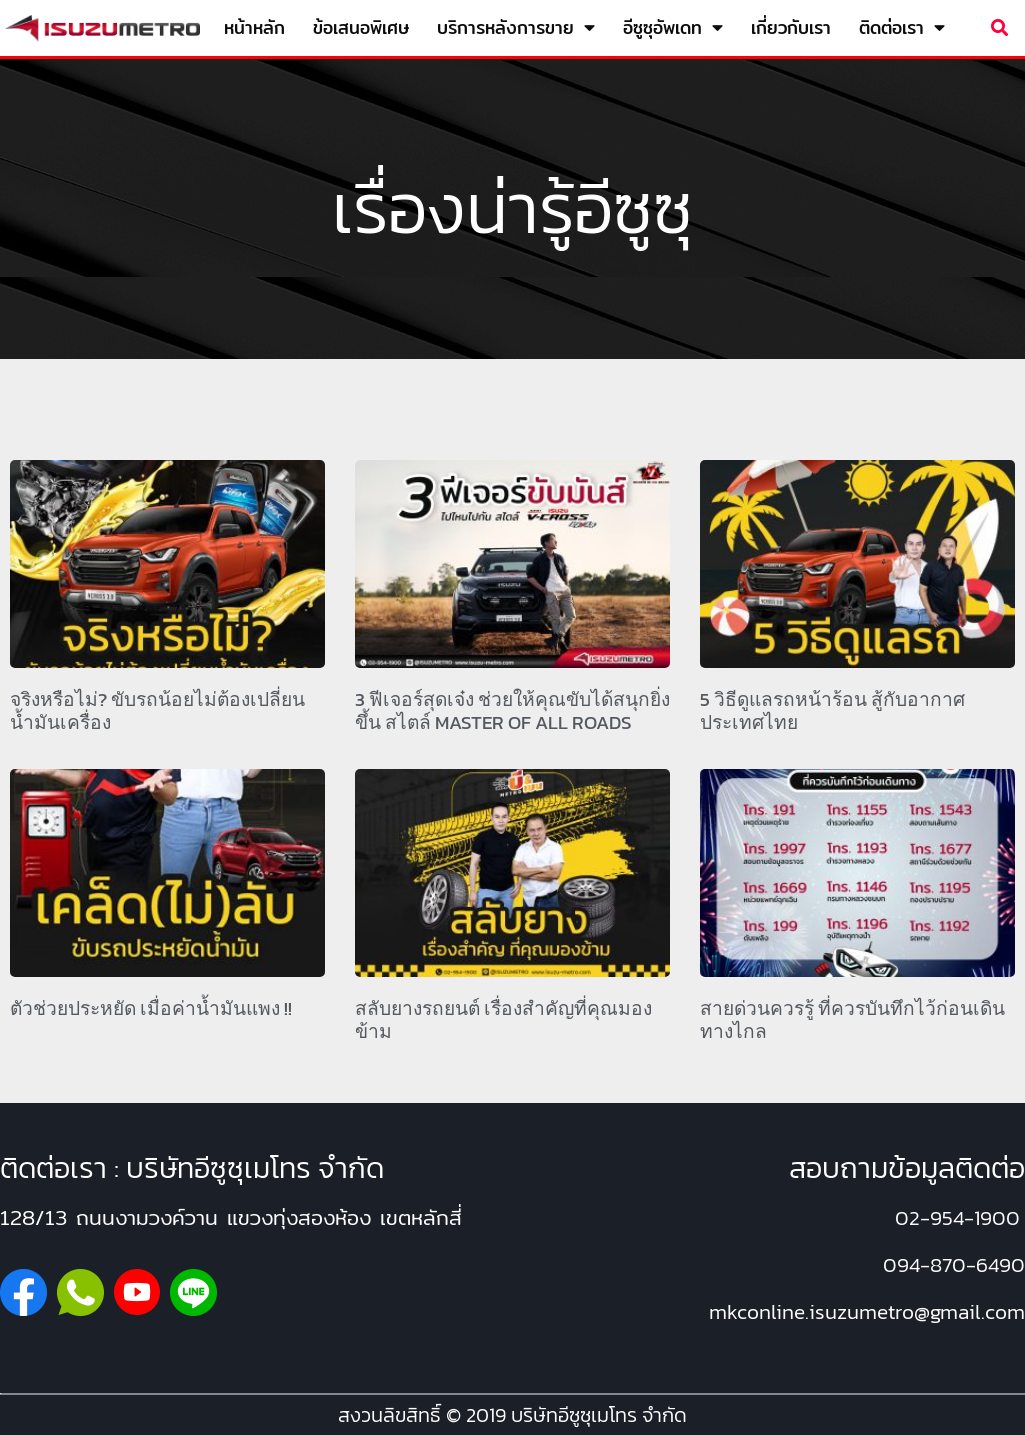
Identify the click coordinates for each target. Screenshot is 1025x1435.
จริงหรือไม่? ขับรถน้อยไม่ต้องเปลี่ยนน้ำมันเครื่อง (157, 711)
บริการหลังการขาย (516, 28)
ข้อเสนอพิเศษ (361, 27)
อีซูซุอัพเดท (673, 28)
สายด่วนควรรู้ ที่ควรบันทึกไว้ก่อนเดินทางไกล (852, 1020)
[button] (999, 28)
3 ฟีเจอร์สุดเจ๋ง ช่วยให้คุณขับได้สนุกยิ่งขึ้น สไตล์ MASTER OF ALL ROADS (512, 711)
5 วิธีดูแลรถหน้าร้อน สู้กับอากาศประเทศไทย (832, 711)
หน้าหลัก (254, 27)
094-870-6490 (954, 1264)
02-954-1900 (957, 1217)
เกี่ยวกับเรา (791, 27)
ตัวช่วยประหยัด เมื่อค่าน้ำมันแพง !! (151, 1008)
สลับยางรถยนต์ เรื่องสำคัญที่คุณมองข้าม (503, 1020)
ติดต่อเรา (902, 28)
